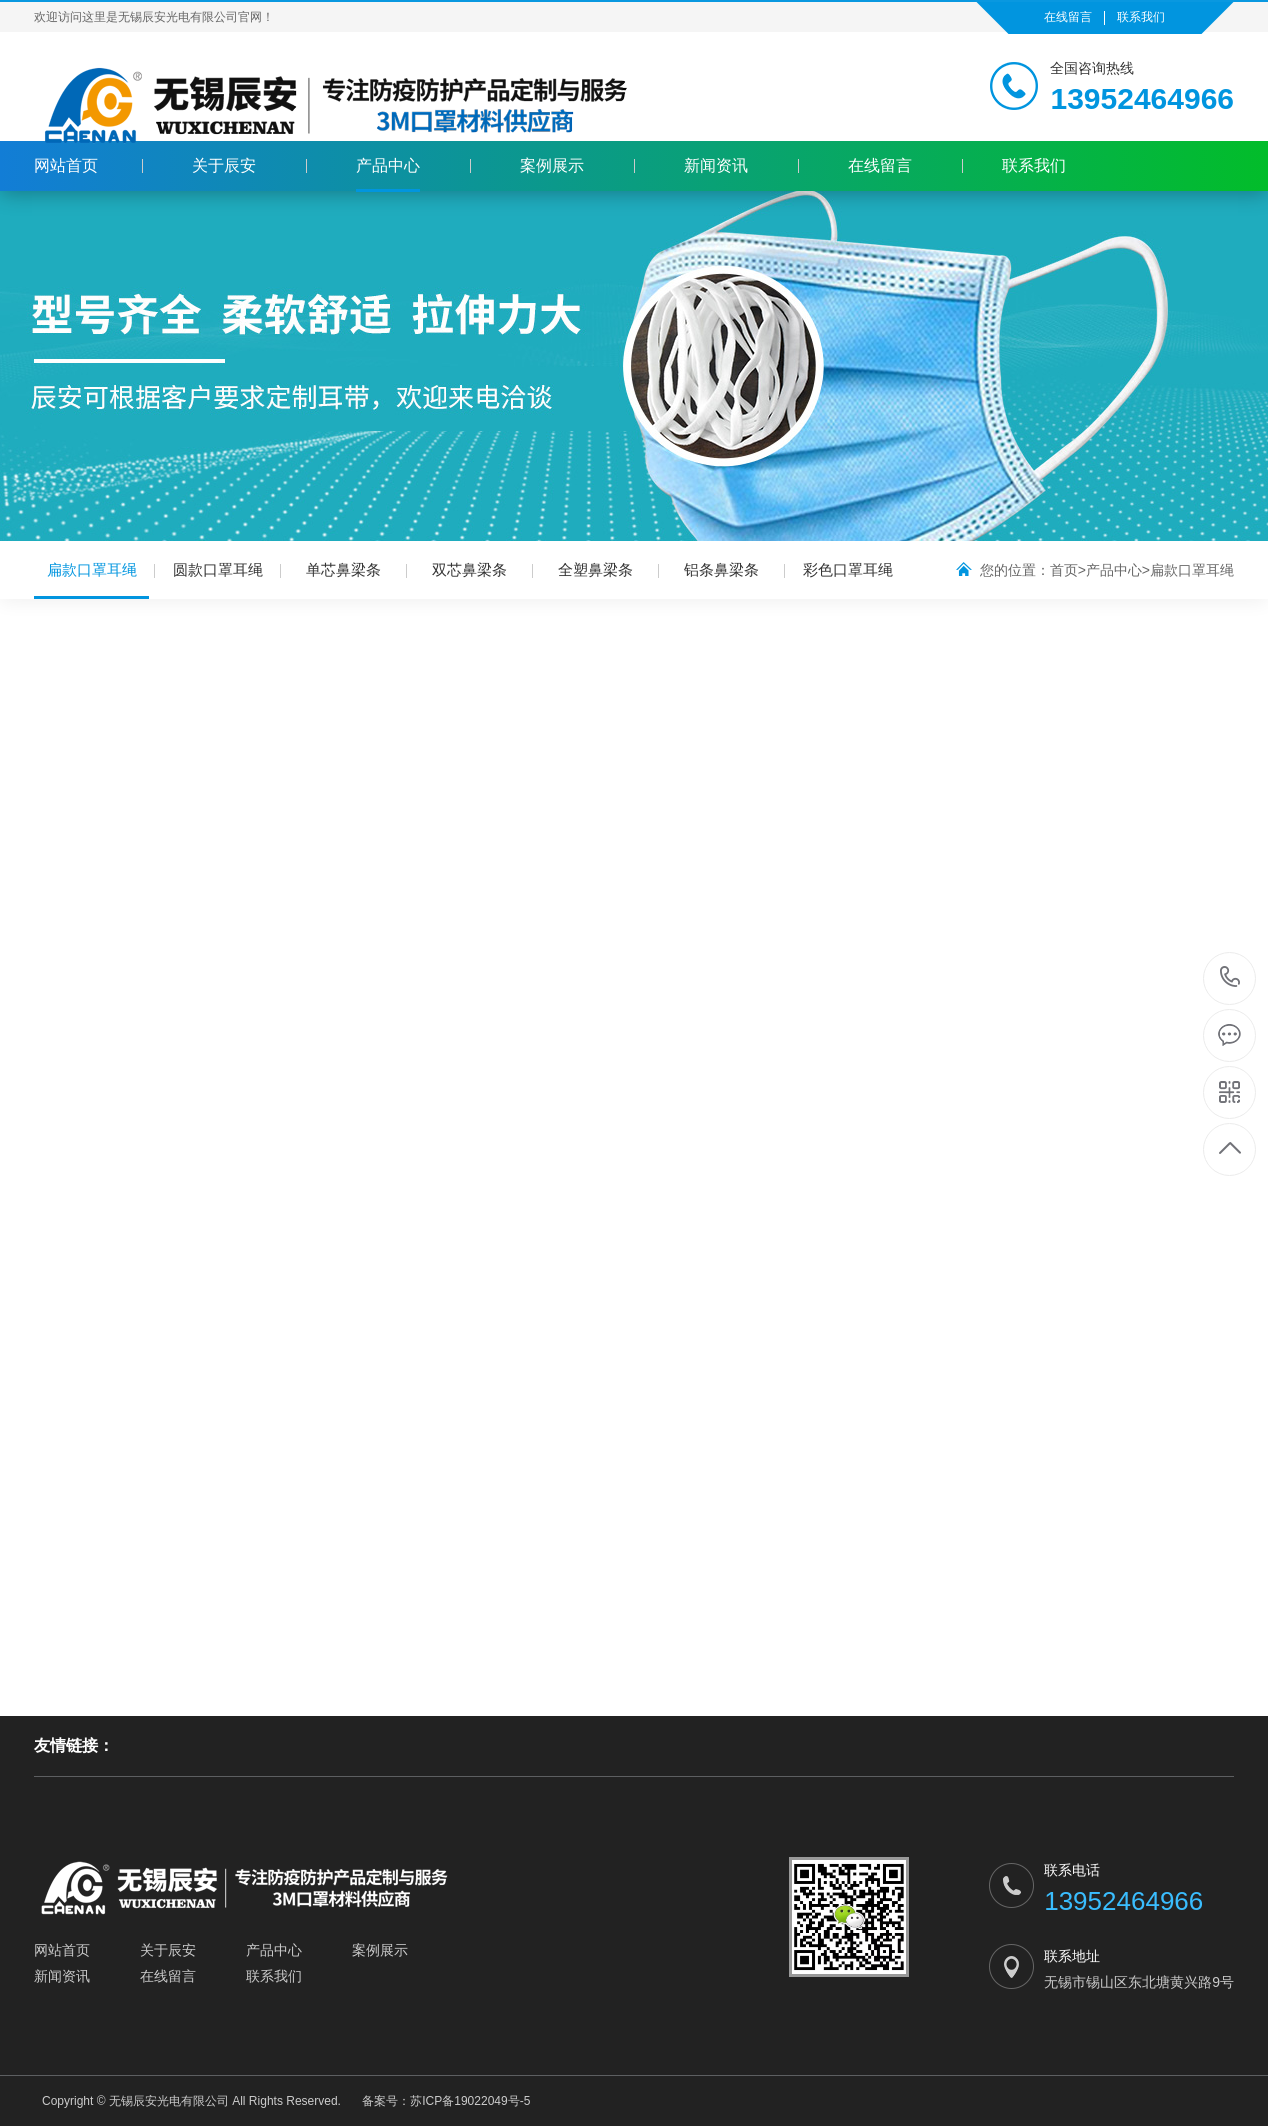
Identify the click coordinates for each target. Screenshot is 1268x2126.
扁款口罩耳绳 (91, 580)
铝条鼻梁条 (721, 569)
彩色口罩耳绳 (848, 569)
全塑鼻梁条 (595, 569)
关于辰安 (224, 165)
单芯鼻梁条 (343, 569)
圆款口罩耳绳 (218, 569)
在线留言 (1068, 17)
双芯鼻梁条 (469, 569)
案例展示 (552, 165)
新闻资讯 (716, 165)
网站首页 (66, 165)
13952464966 (1230, 977)
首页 (1064, 570)
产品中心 (388, 165)
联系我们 (1141, 17)
